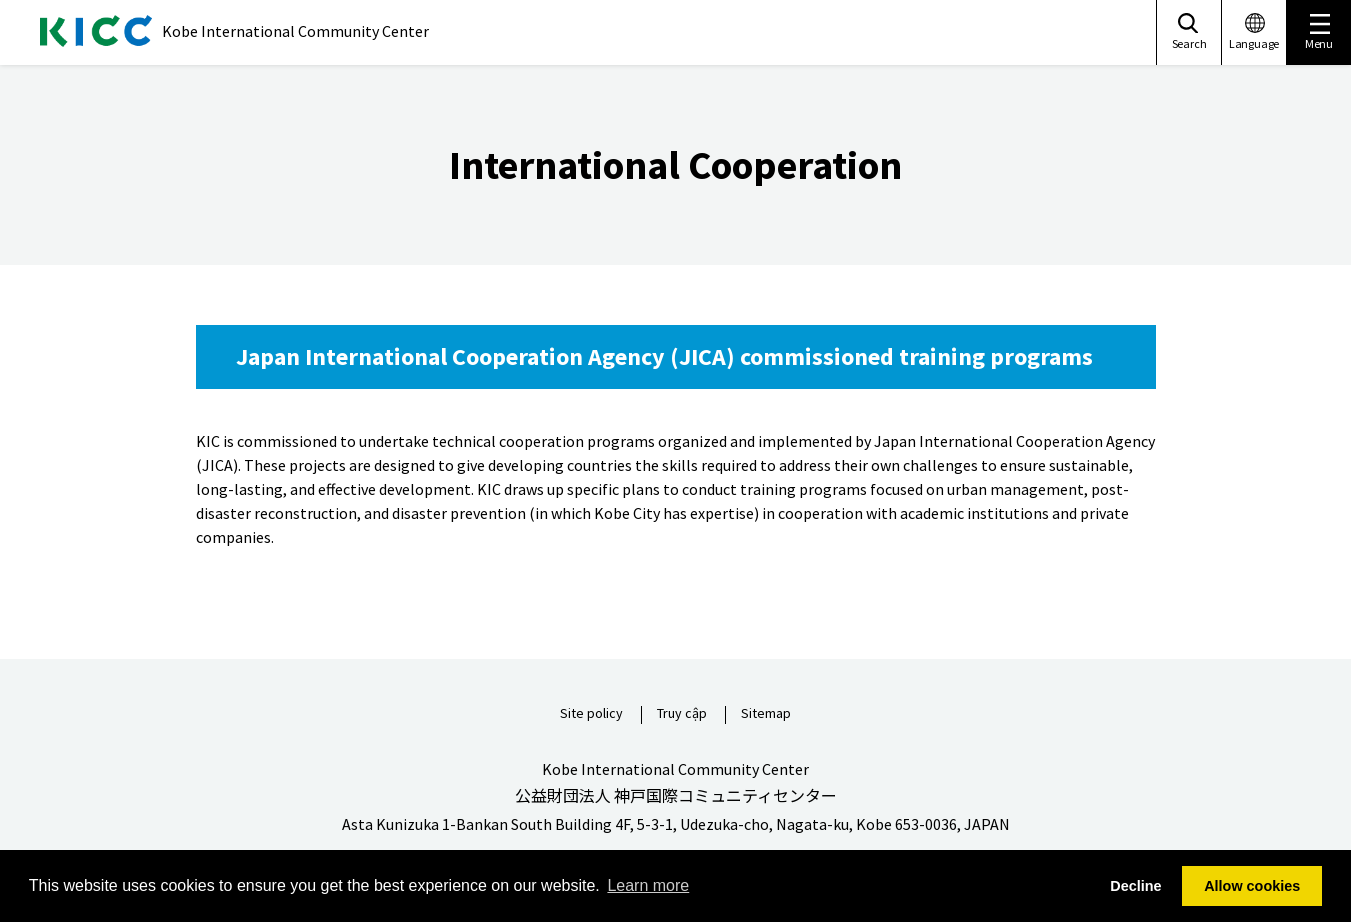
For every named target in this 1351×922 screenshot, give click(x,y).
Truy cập (682, 714)
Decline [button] (1135, 886)
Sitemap (766, 714)
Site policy (591, 714)
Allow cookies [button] (1252, 886)
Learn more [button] (648, 885)
